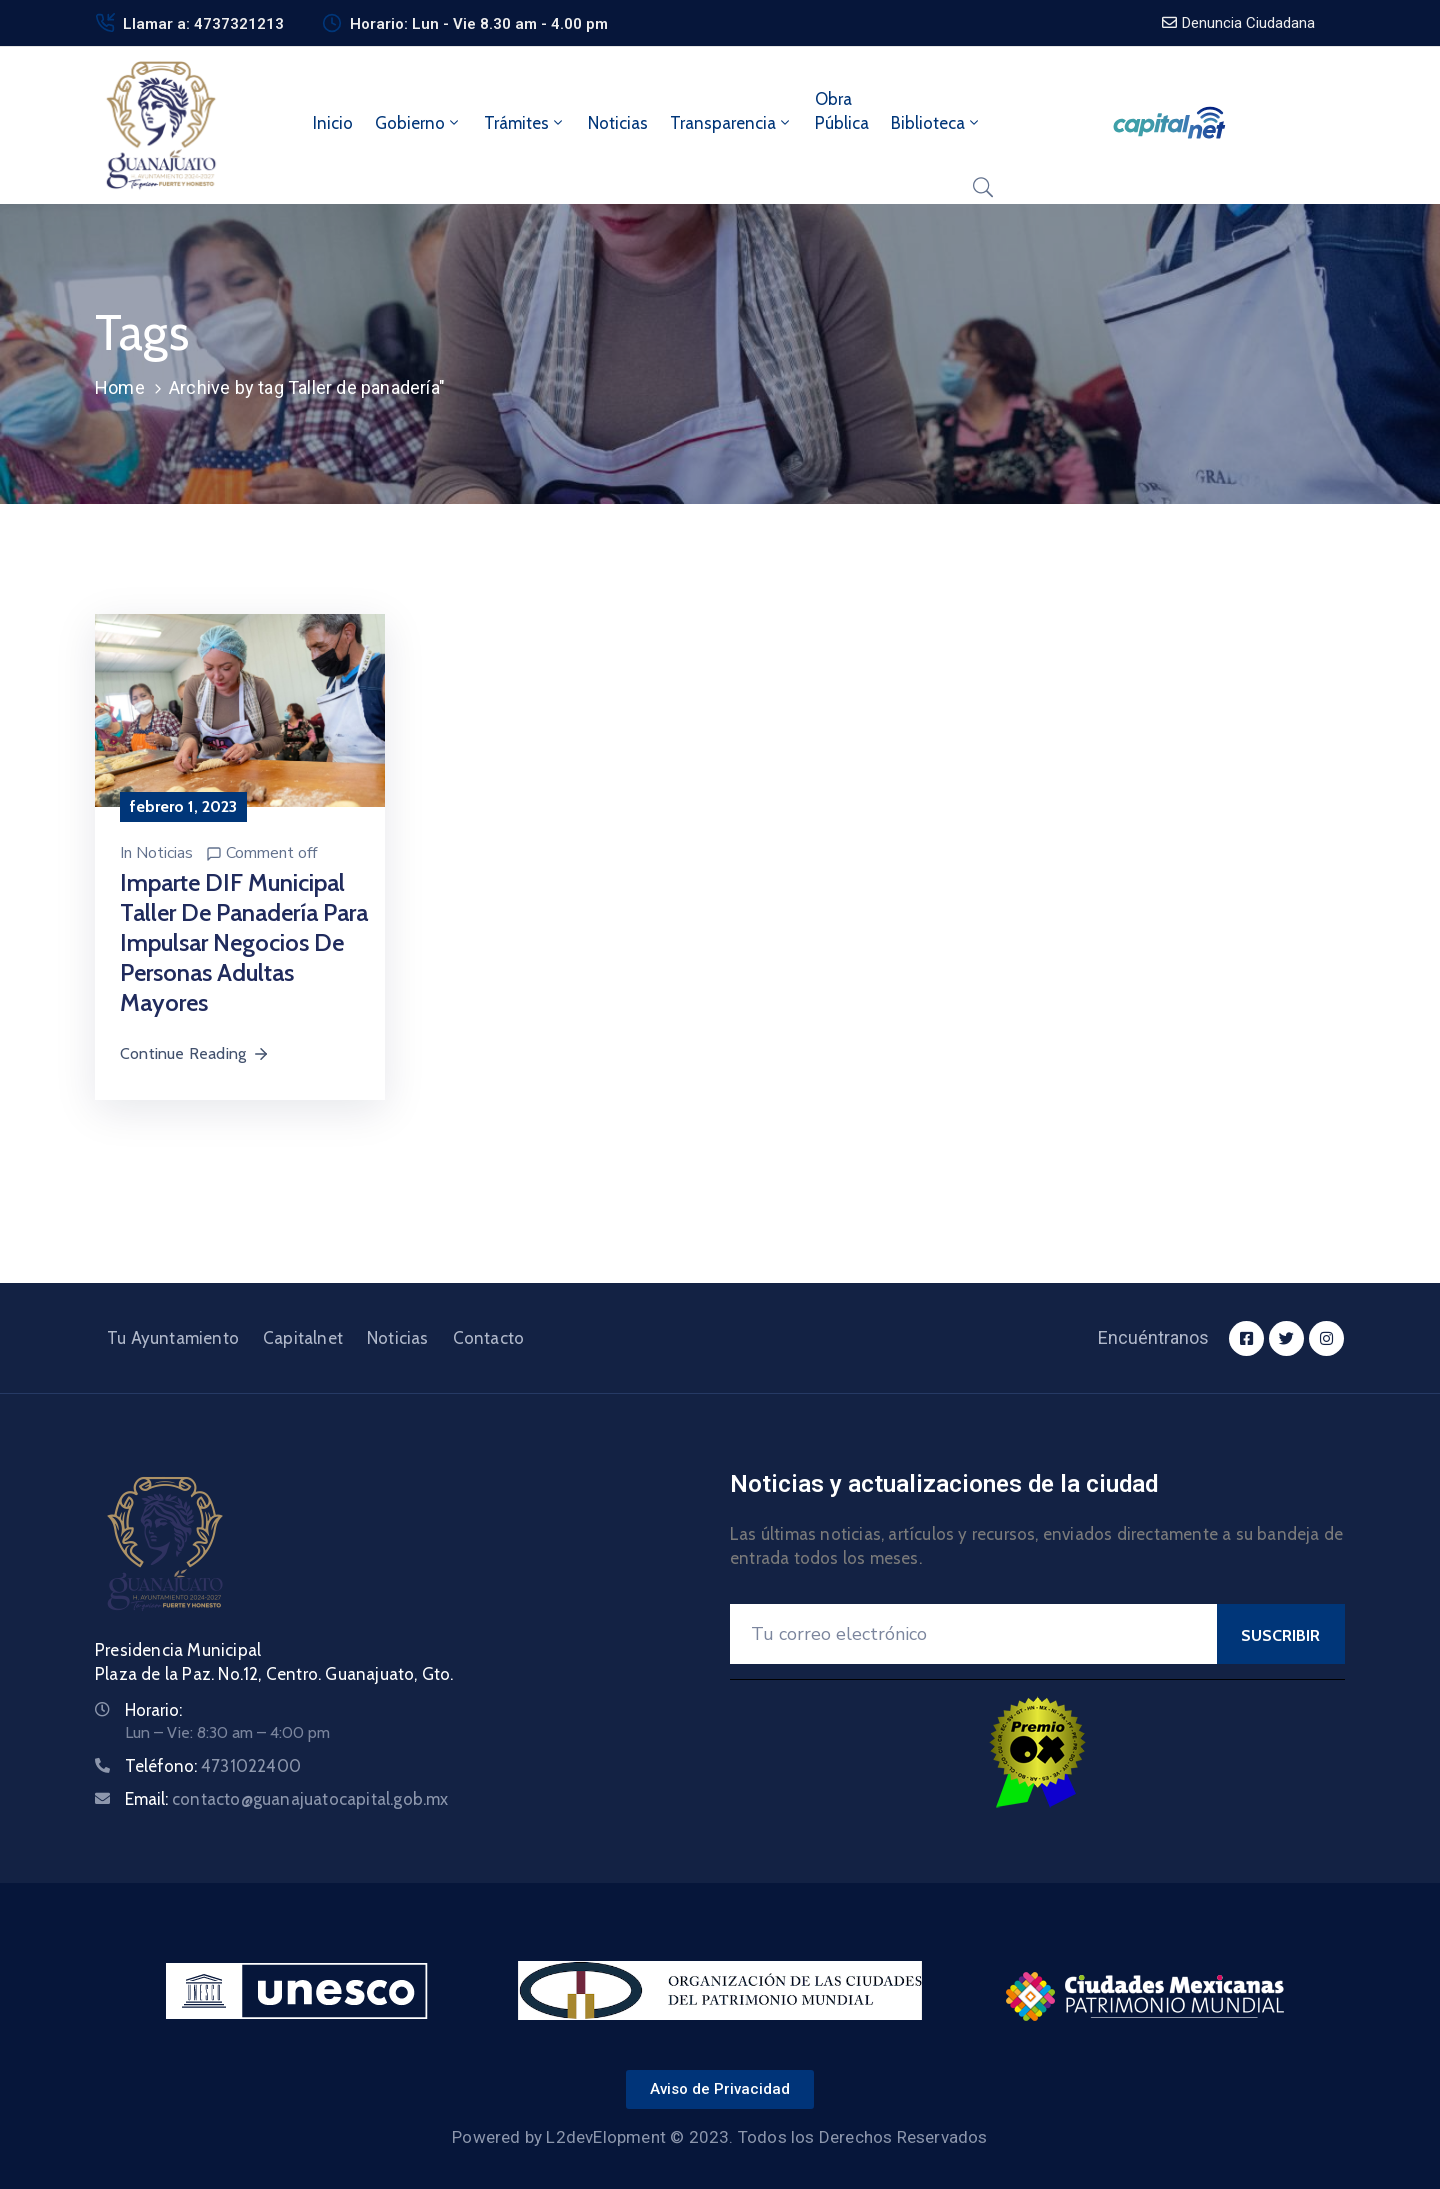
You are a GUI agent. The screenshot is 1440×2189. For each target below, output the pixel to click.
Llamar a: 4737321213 (203, 24)
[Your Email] (973, 1634)
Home (120, 387)
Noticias (618, 123)
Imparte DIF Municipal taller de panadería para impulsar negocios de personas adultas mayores (244, 942)
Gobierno (418, 123)
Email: (287, 1799)
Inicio (333, 123)
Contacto (489, 1338)
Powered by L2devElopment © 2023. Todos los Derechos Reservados (719, 2137)
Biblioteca (936, 123)
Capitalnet (303, 1338)
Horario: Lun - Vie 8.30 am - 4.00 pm (479, 24)
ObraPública (842, 111)
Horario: (153, 1710)
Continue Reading (195, 1053)
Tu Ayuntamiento (173, 1338)
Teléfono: (213, 1766)
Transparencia (731, 123)
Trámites (525, 123)
